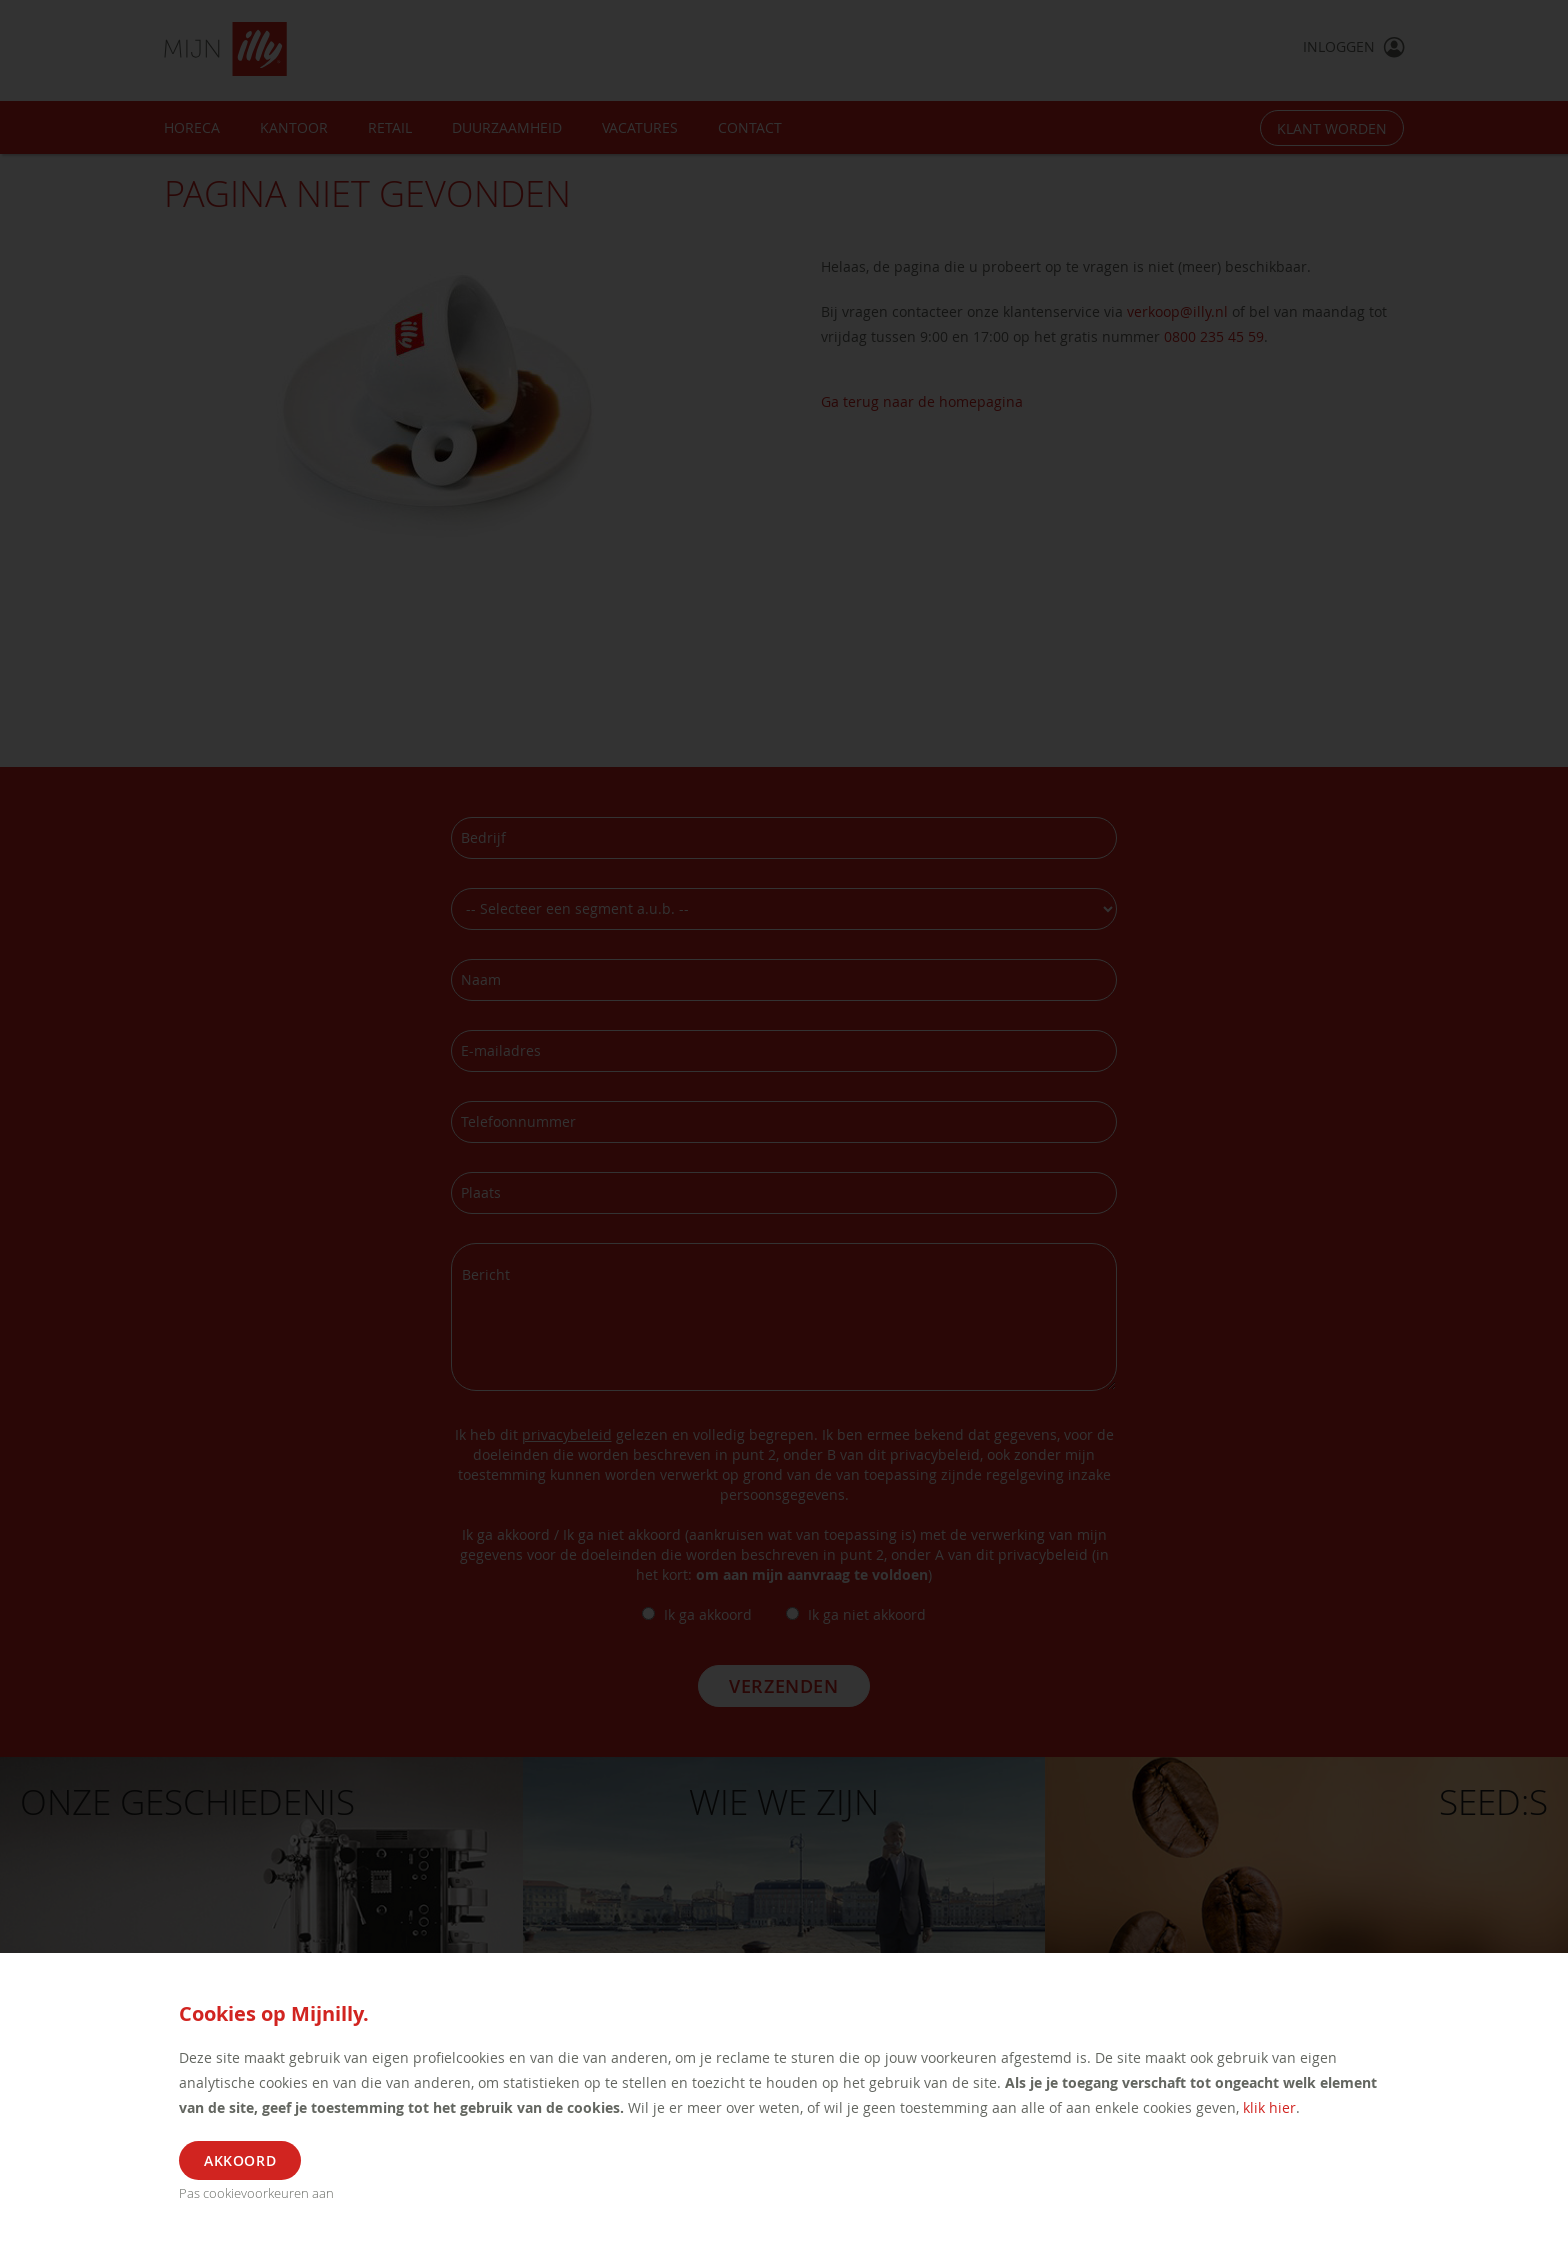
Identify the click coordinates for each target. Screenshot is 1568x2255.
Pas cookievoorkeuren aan (256, 2193)
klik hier (1269, 2107)
